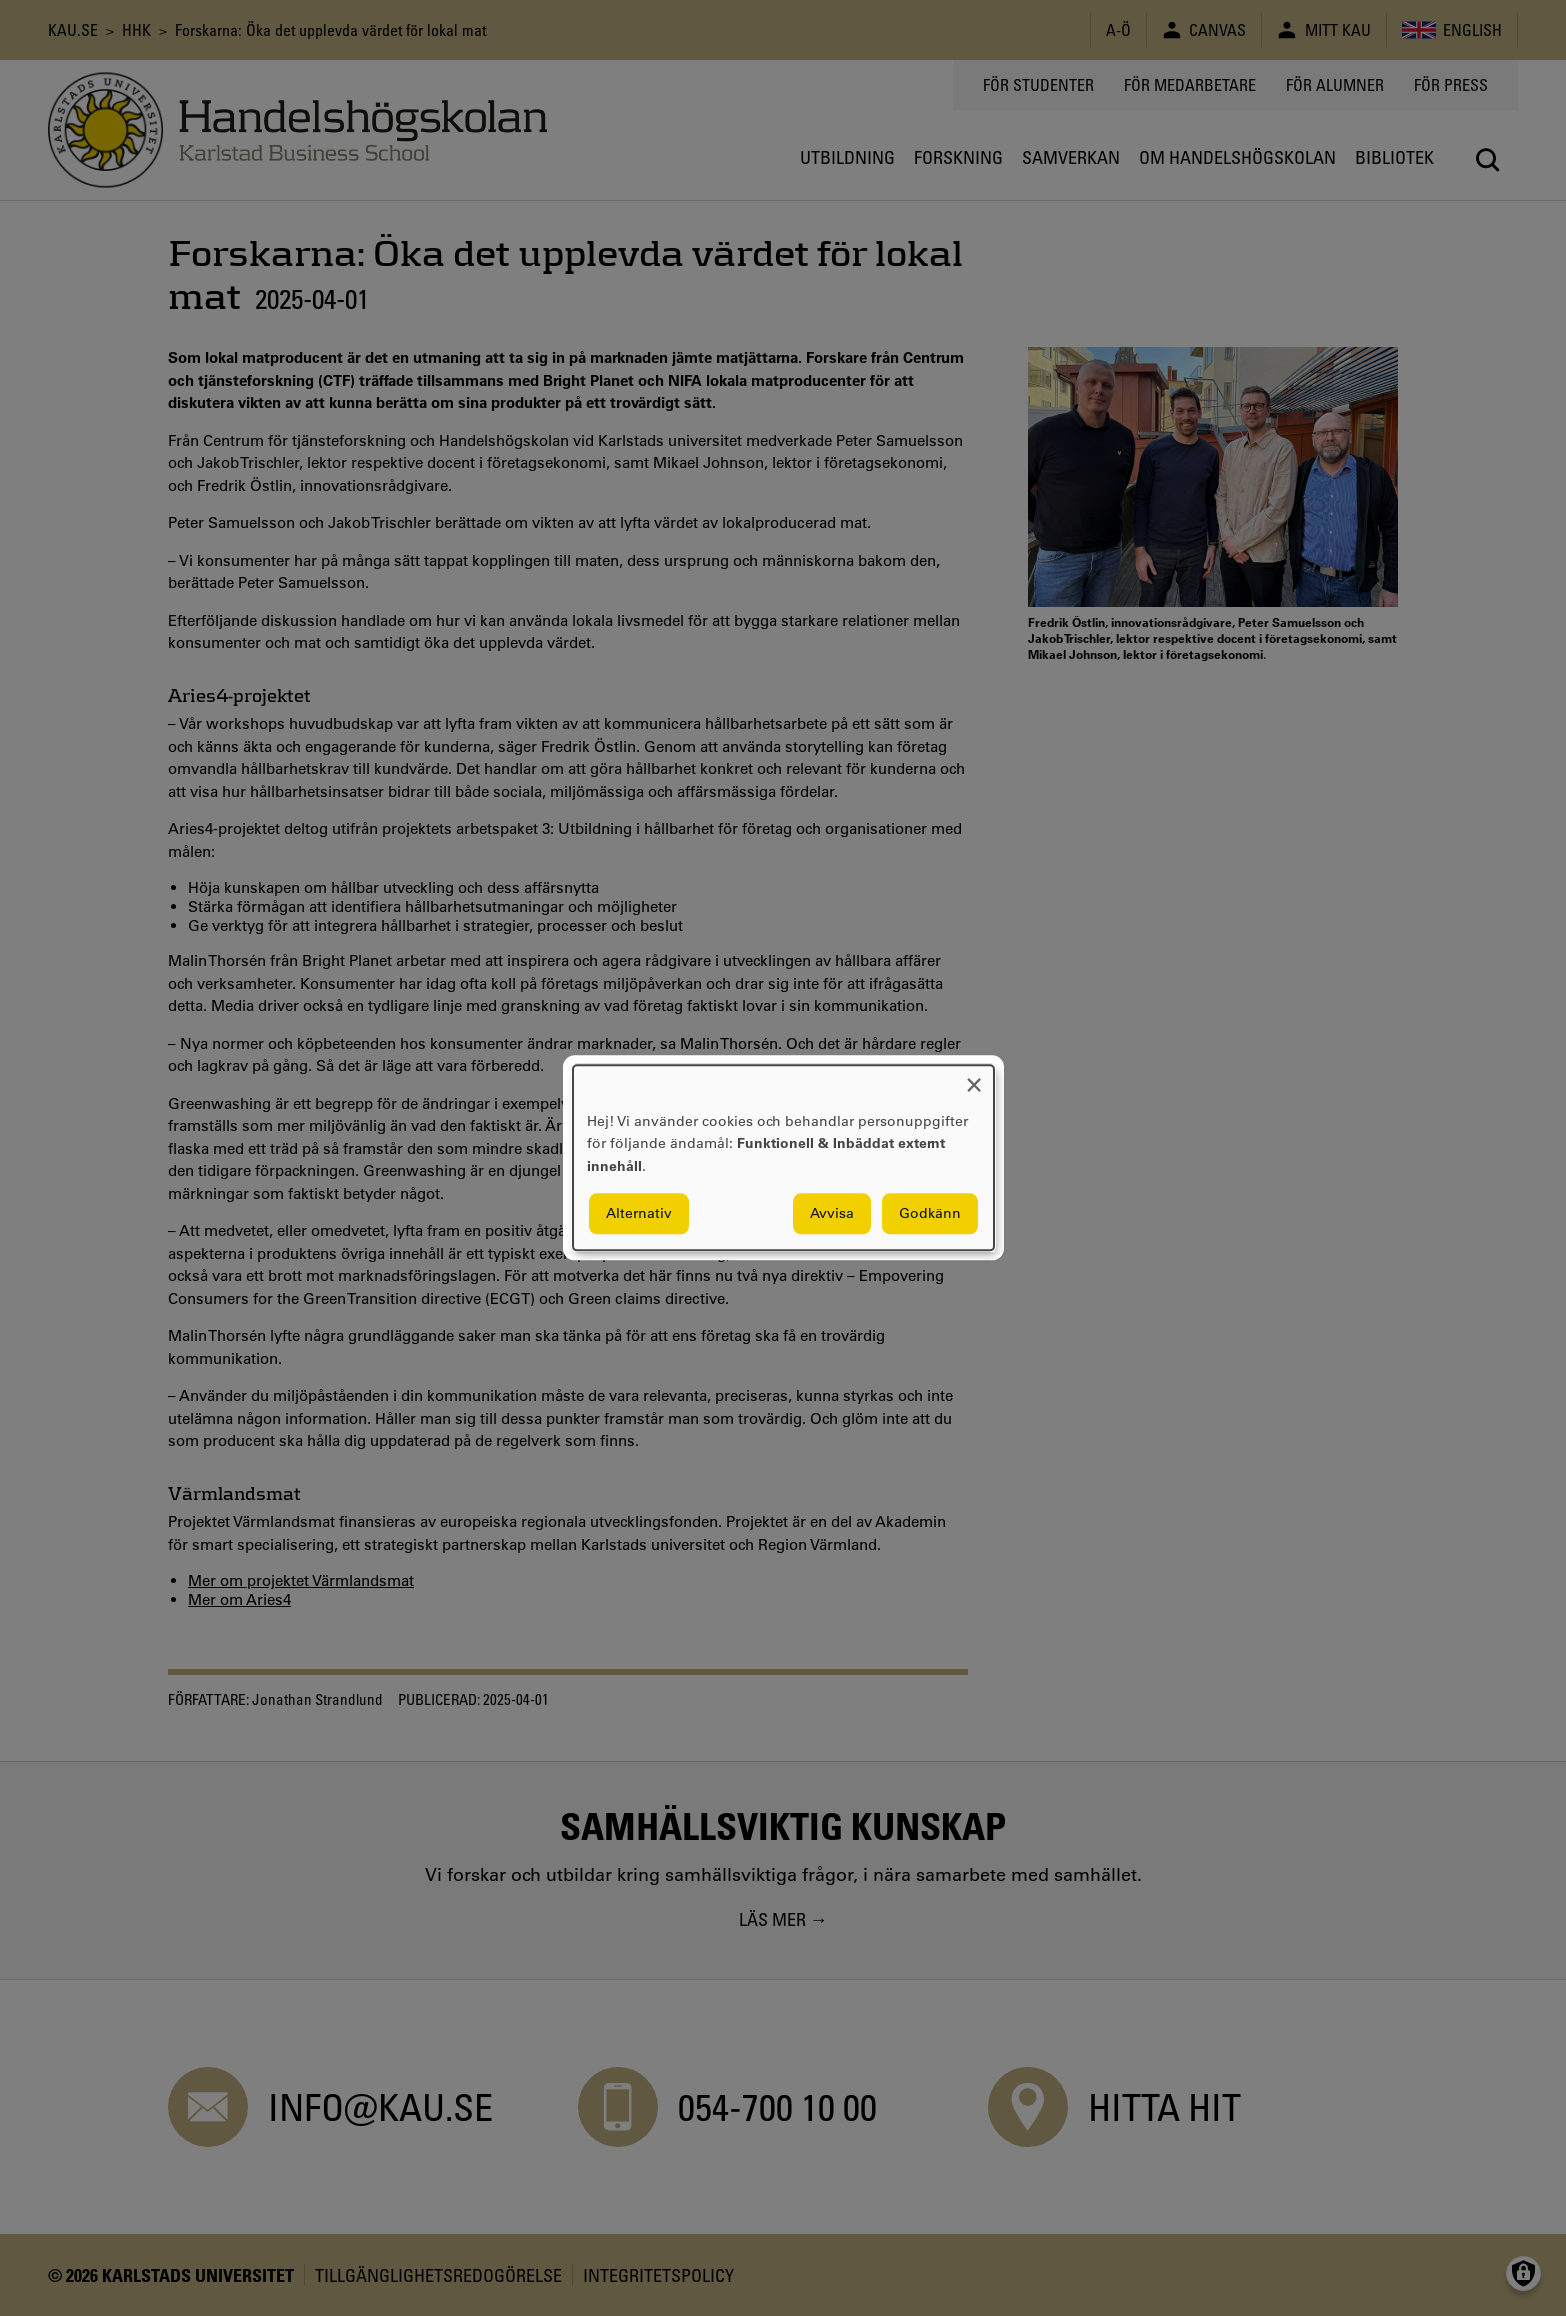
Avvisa (832, 1214)
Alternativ (639, 1214)
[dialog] (783, 1157)
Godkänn (930, 1214)
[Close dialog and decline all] (974, 1077)
